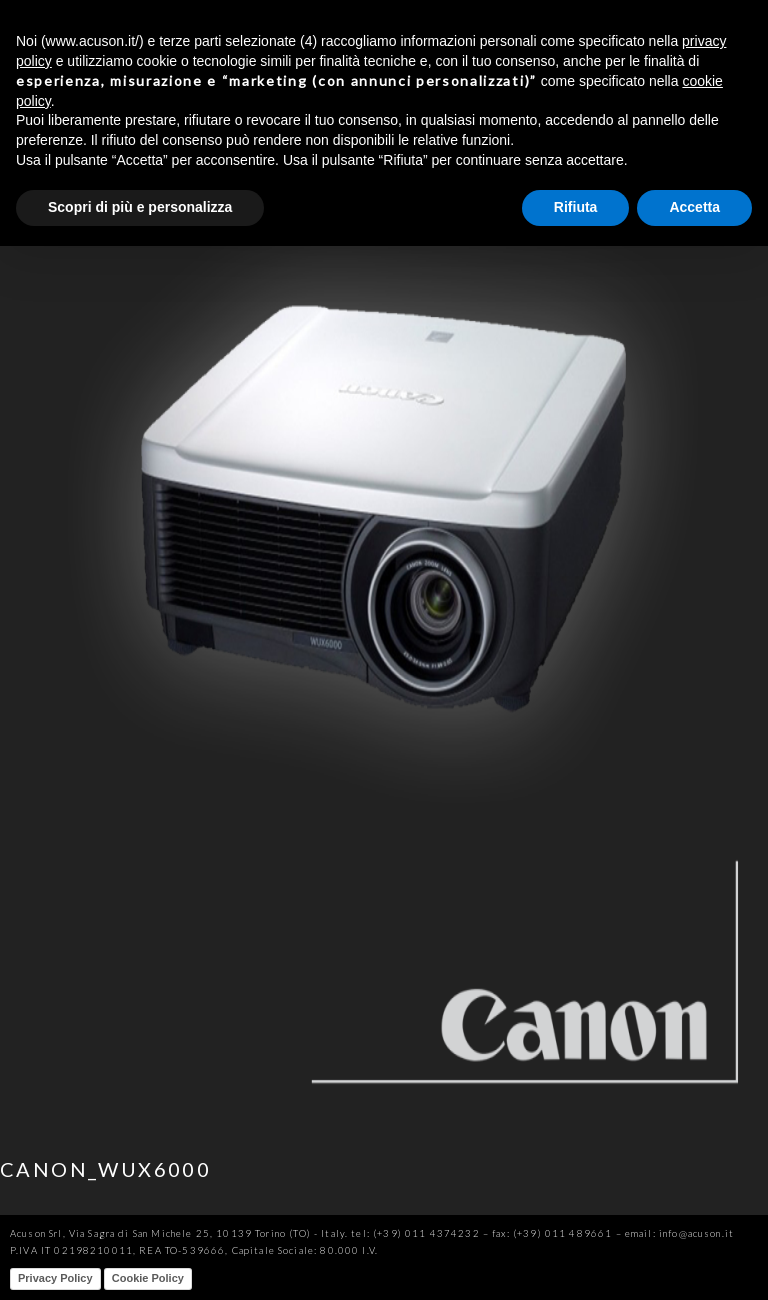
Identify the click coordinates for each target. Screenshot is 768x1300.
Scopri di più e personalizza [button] (140, 207)
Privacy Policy (55, 1278)
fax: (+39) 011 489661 (552, 1233)
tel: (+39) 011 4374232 (415, 1233)
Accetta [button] (694, 207)
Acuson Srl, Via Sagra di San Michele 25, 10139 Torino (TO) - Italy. (179, 1233)
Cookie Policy (148, 1278)
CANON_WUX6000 (105, 1169)
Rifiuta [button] (576, 207)
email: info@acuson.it (679, 1233)
